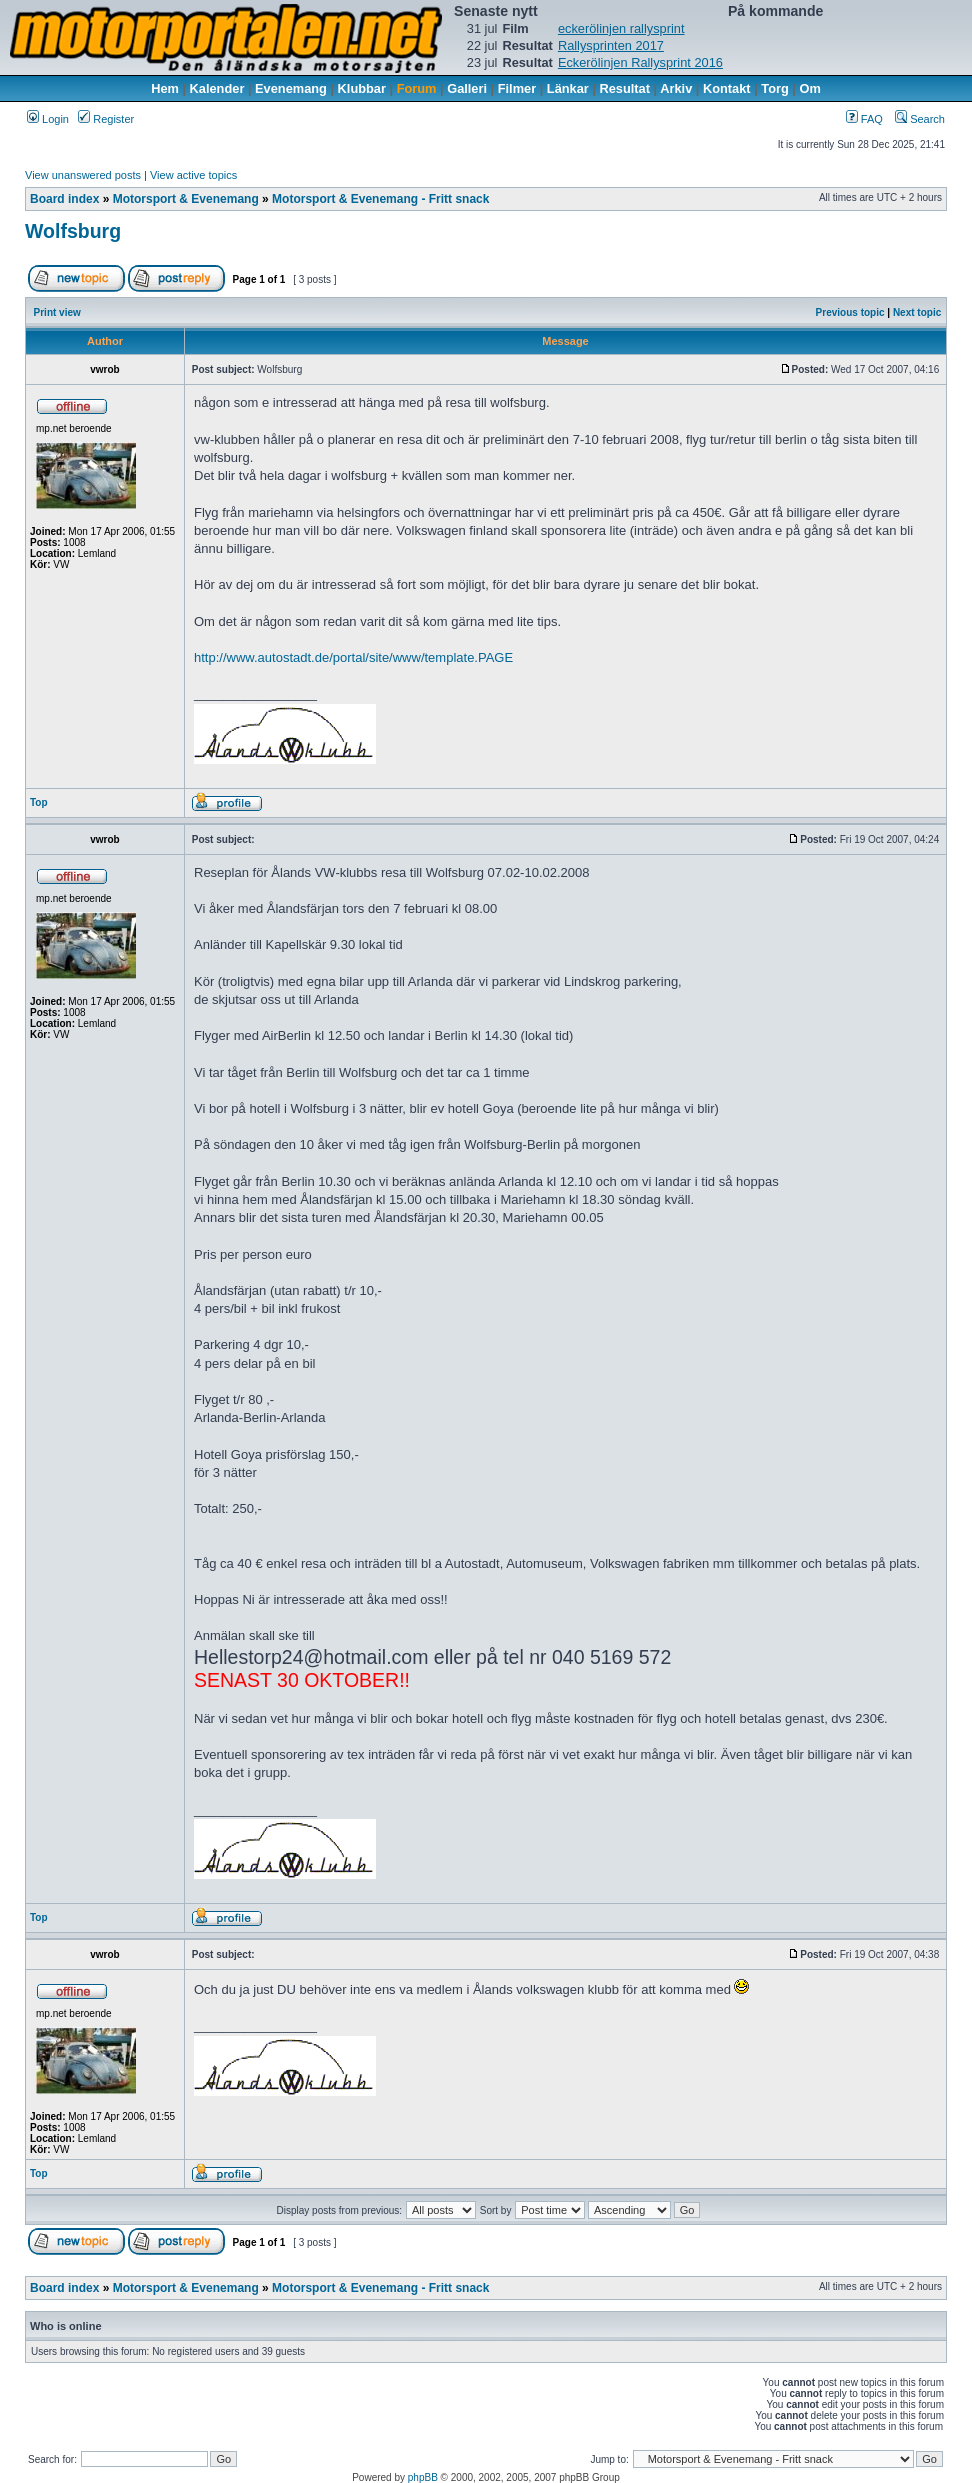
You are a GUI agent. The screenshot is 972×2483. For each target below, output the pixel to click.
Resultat (625, 88)
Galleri (467, 88)
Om (810, 88)
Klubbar (362, 88)
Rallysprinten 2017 (611, 45)
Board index (64, 199)
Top (39, 802)
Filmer (517, 88)
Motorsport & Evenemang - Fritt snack (380, 199)
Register (106, 119)
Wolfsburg (73, 231)
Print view (57, 312)
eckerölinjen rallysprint (621, 28)
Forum (417, 88)
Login (48, 119)
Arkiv (676, 88)
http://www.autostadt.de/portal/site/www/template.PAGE (353, 657)
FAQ (864, 119)
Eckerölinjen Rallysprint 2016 (640, 62)
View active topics (193, 175)
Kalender (217, 88)
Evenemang (291, 88)
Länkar (568, 88)
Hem (165, 88)
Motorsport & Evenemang (186, 199)
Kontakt (727, 88)
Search (920, 119)
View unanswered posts (83, 175)
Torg (774, 88)
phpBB (423, 2477)
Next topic (917, 312)
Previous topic (850, 312)
